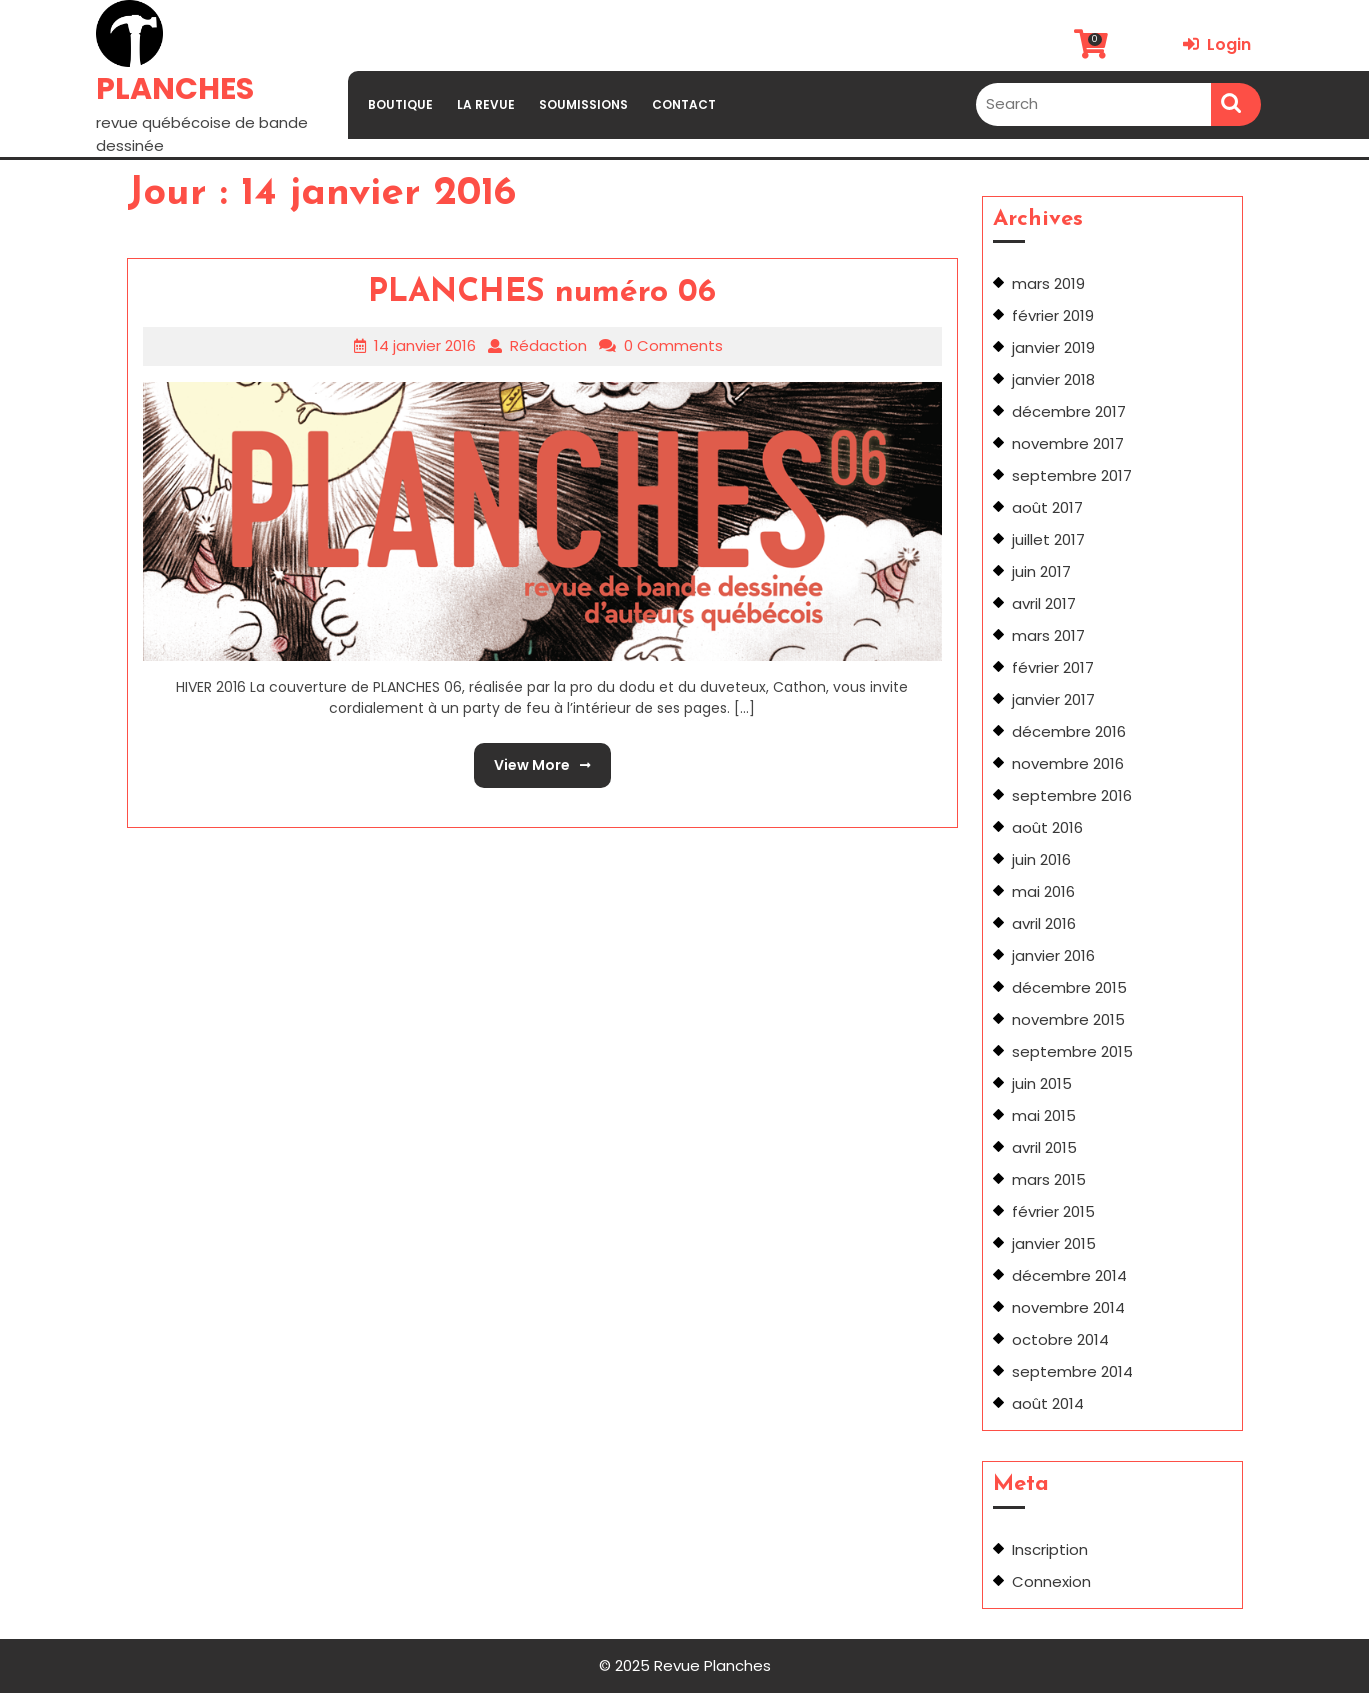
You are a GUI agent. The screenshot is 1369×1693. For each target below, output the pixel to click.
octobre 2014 (1060, 1339)
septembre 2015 (1072, 1051)
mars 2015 (1049, 1179)
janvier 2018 (1053, 379)
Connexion (1051, 1581)
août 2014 (1048, 1403)
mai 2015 (1044, 1115)
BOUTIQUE (400, 104)
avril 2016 (1044, 923)
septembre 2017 (1072, 475)
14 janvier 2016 (425, 345)
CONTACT (684, 104)
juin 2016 (1041, 859)
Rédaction (548, 345)
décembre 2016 (1069, 731)
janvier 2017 (1053, 699)
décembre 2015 (1069, 987)
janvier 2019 (1053, 347)
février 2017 (1053, 667)
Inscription (1050, 1549)
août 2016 (1047, 827)
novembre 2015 (1068, 1019)
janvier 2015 (1054, 1243)
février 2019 (1053, 315)
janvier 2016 (1053, 955)
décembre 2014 (1069, 1275)
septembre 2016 (1072, 795)
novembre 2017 (1068, 443)
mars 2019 (1048, 283)
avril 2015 (1044, 1147)
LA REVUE (486, 104)
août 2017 (1047, 507)
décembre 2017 (1069, 411)
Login (1217, 44)
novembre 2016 (1068, 763)
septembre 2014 (1072, 1371)
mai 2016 (1043, 891)
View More (532, 759)
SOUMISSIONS (583, 104)
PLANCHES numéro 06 (542, 293)
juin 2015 (1042, 1083)
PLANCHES (175, 89)
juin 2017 (1041, 571)
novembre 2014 (1068, 1307)
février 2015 (1053, 1211)
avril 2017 (1044, 603)
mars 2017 (1048, 635)
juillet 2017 (1048, 539)
